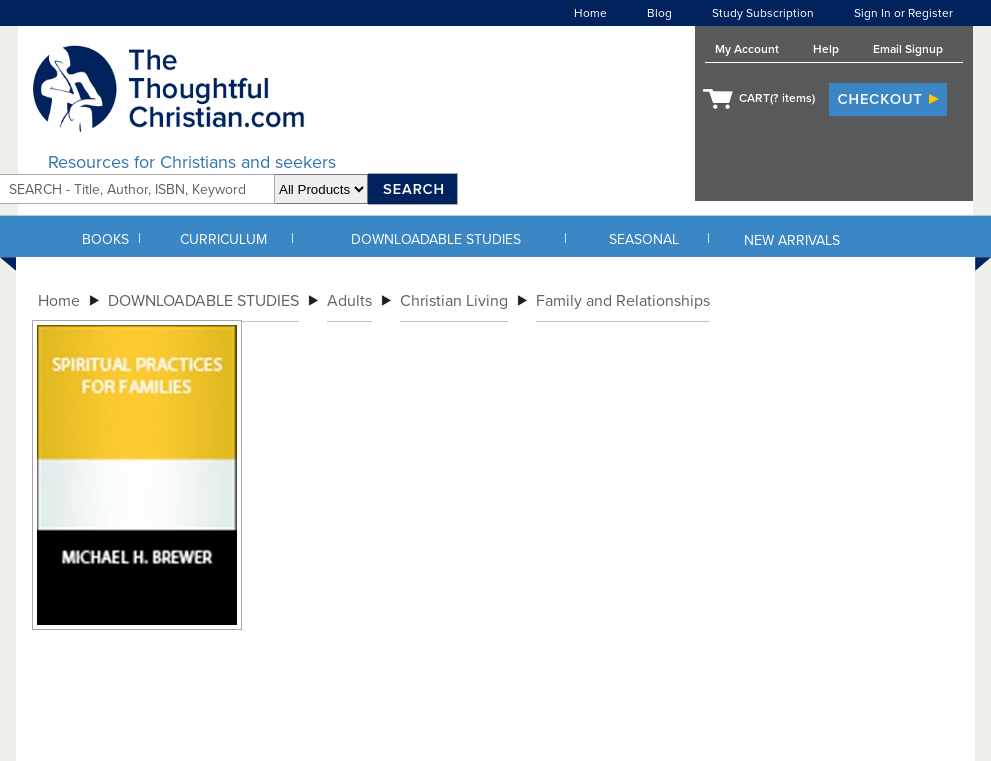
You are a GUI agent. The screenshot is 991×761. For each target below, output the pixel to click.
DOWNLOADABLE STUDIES (436, 239)
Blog (659, 13)
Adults (349, 301)
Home (590, 13)
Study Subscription (763, 13)
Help (826, 49)
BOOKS (105, 239)
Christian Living (454, 301)
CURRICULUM (223, 239)
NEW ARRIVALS (792, 240)
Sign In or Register (903, 13)
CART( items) (777, 98)
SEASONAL (644, 239)
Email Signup (908, 49)
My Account (747, 49)
